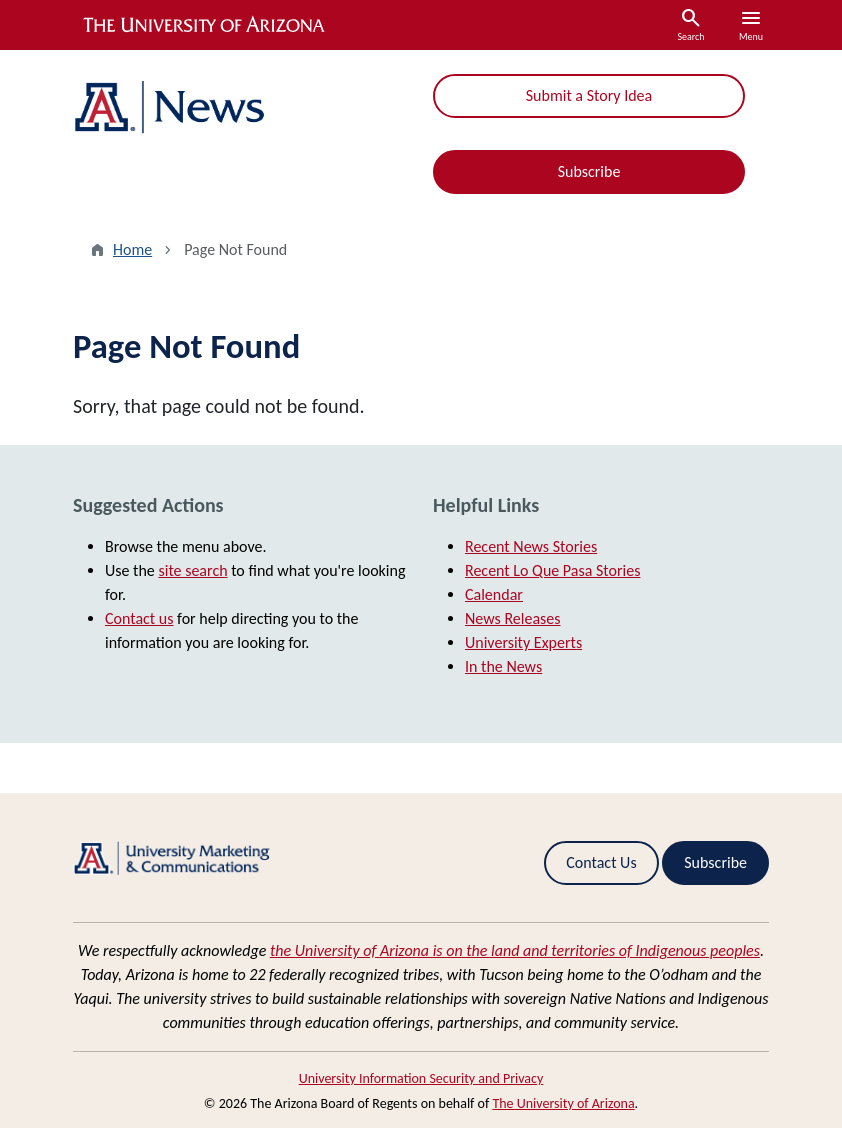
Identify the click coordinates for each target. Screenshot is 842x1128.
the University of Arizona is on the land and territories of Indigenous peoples (515, 950)
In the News (503, 666)
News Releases (513, 618)
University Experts (523, 642)
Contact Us (601, 862)
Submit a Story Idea (589, 95)
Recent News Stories (531, 546)
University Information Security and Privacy (421, 1078)
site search (192, 570)
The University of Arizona (563, 1103)
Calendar (494, 594)
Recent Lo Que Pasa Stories (552, 570)
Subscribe (589, 171)
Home (132, 249)
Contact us (139, 618)
